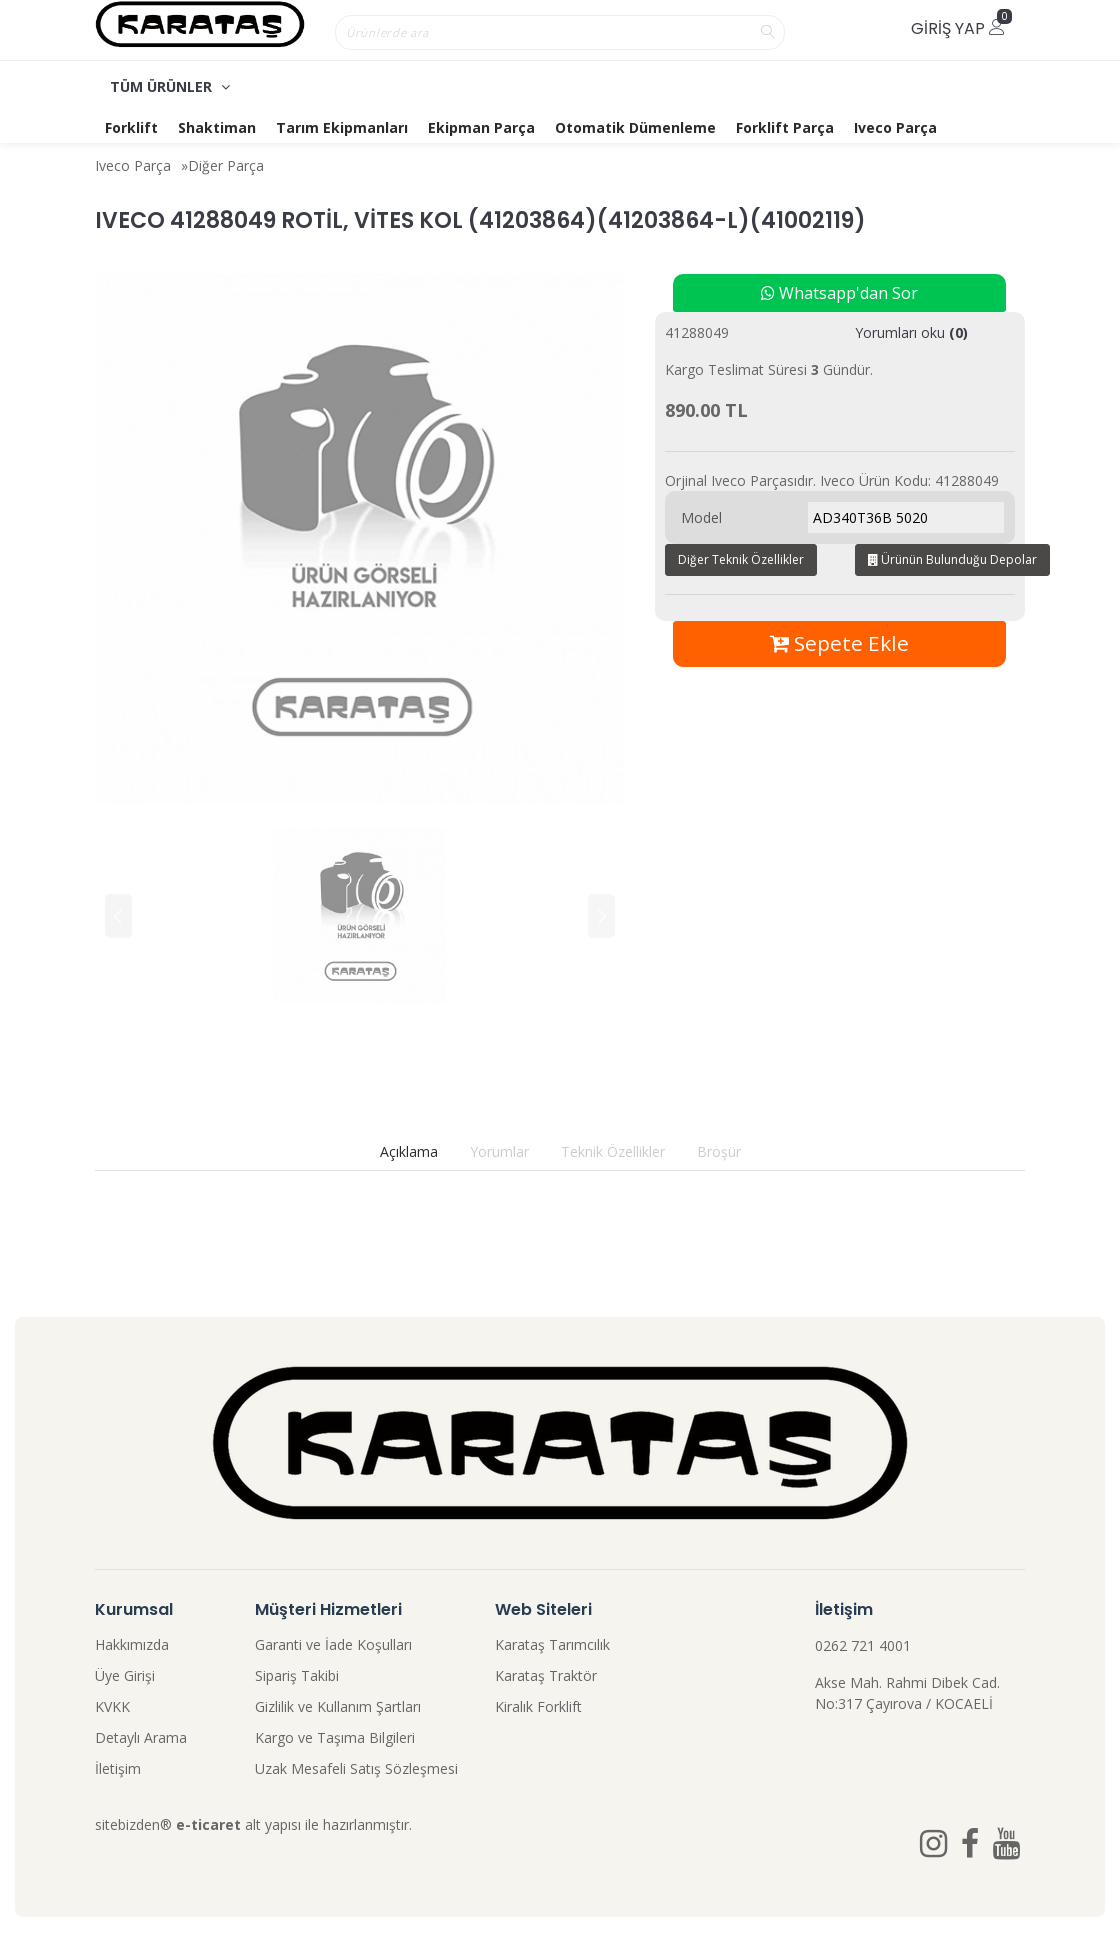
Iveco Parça (895, 127)
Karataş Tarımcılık (552, 1644)
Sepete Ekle (839, 643)
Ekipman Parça (481, 127)
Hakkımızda (132, 1644)
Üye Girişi (125, 1675)
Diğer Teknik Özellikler (741, 559)
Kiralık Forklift (538, 1706)
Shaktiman (217, 127)
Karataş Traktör (546, 1675)
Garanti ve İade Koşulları (333, 1644)
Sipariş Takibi (297, 1675)
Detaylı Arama (141, 1737)
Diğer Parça (226, 165)
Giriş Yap (958, 28)
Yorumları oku (911, 332)
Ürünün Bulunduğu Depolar (952, 559)
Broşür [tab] (719, 1151)
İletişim (118, 1768)
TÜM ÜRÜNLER (170, 86)
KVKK (112, 1706)
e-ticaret (208, 1824)
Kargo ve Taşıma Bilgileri (335, 1737)
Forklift (131, 127)
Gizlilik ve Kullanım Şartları (338, 1706)
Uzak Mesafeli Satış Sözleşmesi (356, 1768)
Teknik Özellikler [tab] (613, 1151)
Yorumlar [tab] (499, 1151)
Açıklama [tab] (409, 1151)
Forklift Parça (785, 127)
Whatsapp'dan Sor (839, 293)
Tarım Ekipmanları (342, 127)
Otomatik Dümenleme (635, 127)
